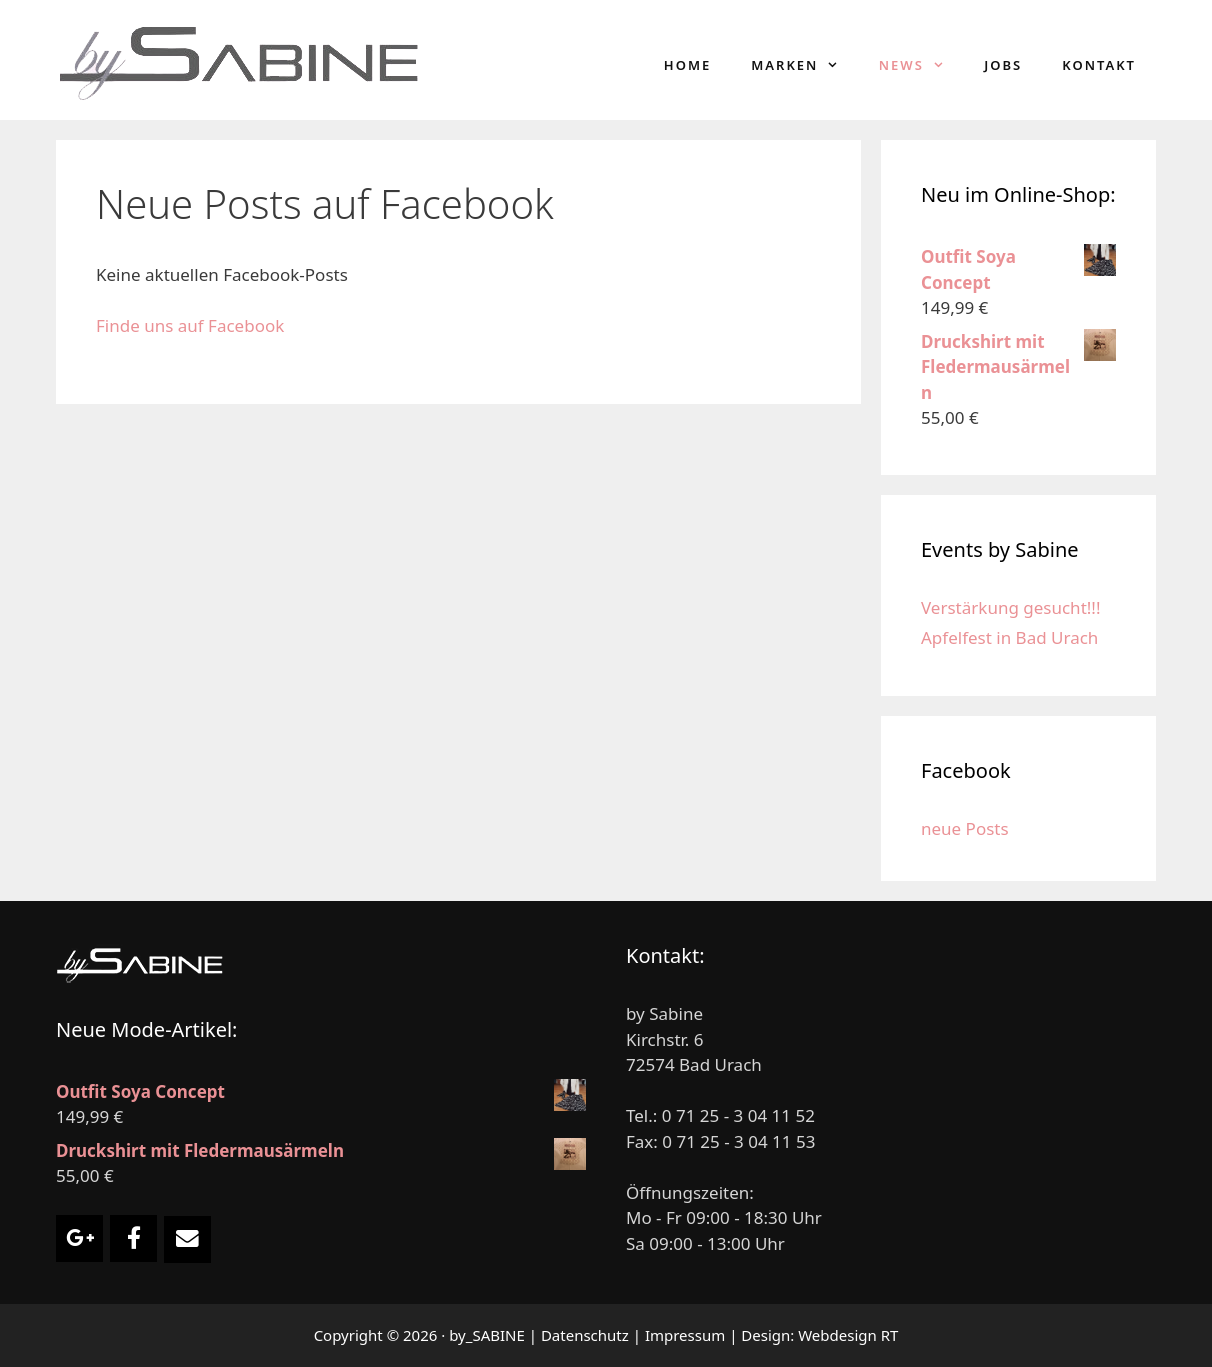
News (922, 65)
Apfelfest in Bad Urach (1009, 637)
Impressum (685, 1335)
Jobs (1003, 65)
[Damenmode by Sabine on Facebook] (133, 1238)
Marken (805, 65)
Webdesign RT (848, 1335)
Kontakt (1099, 65)
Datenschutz (585, 1335)
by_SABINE (487, 1335)
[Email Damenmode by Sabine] (187, 1239)
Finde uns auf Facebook (190, 325)
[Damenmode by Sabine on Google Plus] (79, 1238)
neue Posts (965, 828)
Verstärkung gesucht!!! (1011, 607)
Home (687, 65)
